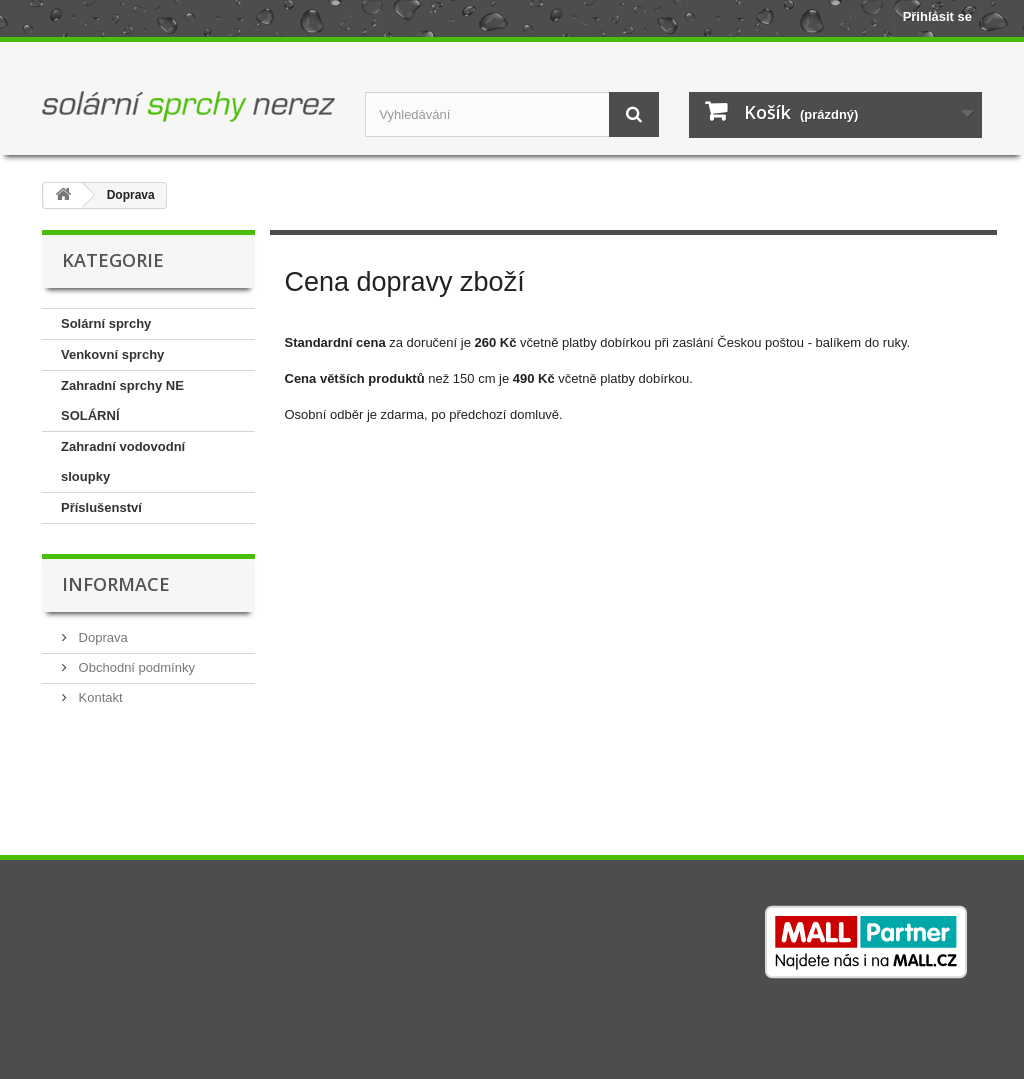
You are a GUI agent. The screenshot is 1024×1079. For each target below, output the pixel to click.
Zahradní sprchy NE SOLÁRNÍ (122, 400)
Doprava (101, 637)
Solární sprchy (106, 323)
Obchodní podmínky (135, 667)
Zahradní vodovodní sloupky (123, 461)
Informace (116, 584)
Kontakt (99, 697)
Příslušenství (101, 507)
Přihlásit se (937, 16)
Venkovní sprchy (112, 354)
